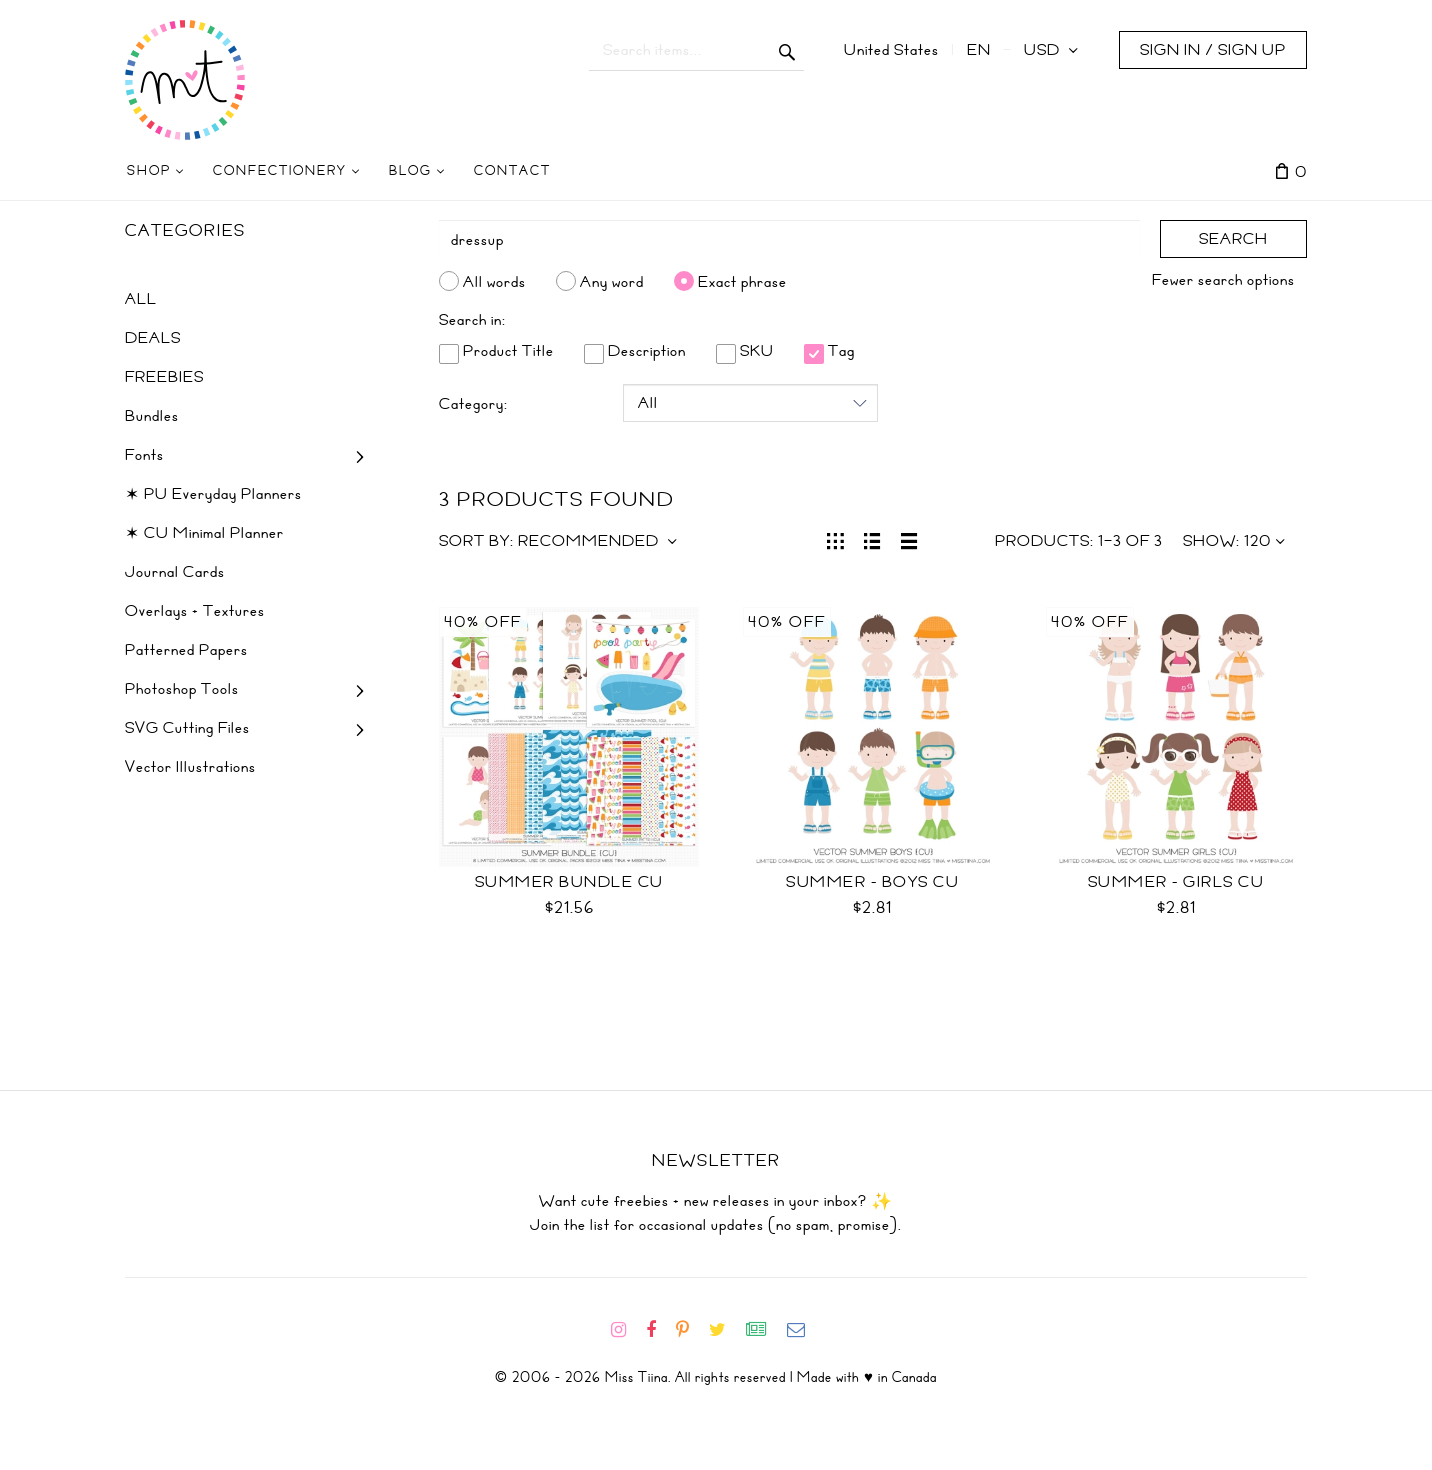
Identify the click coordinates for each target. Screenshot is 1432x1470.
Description (635, 351)
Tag (829, 351)
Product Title (496, 351)
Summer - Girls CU (1176, 882)
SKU (745, 351)
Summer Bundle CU (569, 882)
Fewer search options (1223, 280)
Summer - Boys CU (872, 882)
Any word (612, 281)
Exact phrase (742, 281)
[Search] (790, 240)
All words (494, 281)
